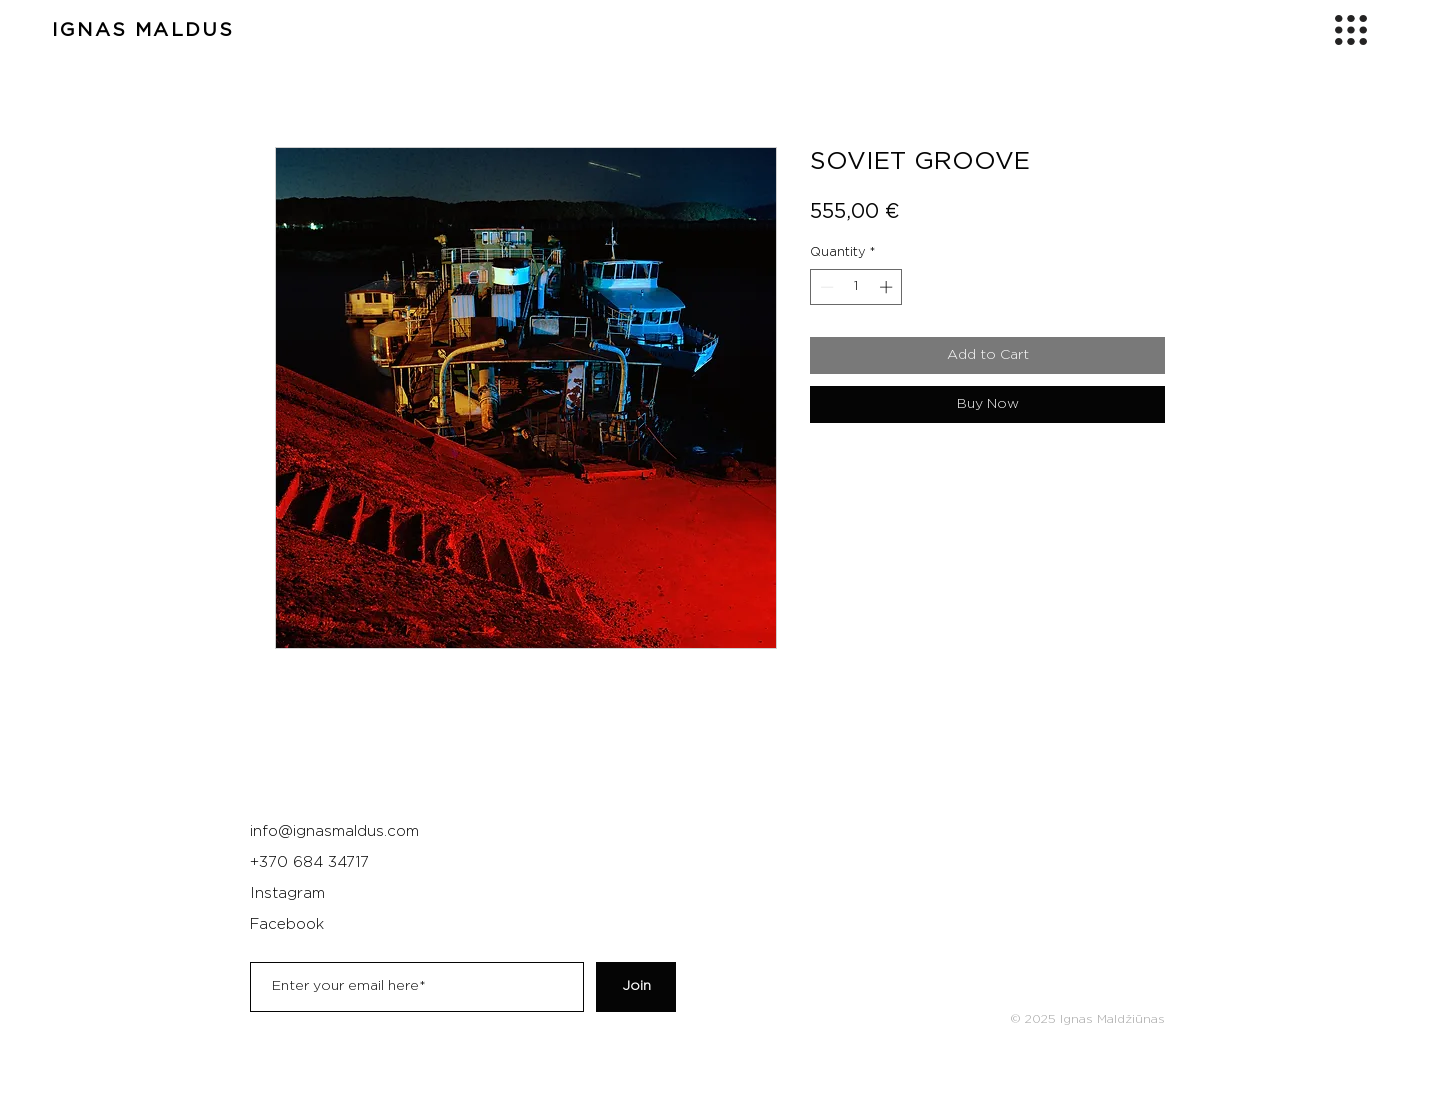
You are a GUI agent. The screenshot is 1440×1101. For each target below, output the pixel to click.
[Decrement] (825, 287)
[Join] (636, 987)
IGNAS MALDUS (143, 30)
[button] (1351, 30)
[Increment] (888, 287)
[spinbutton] (856, 287)
